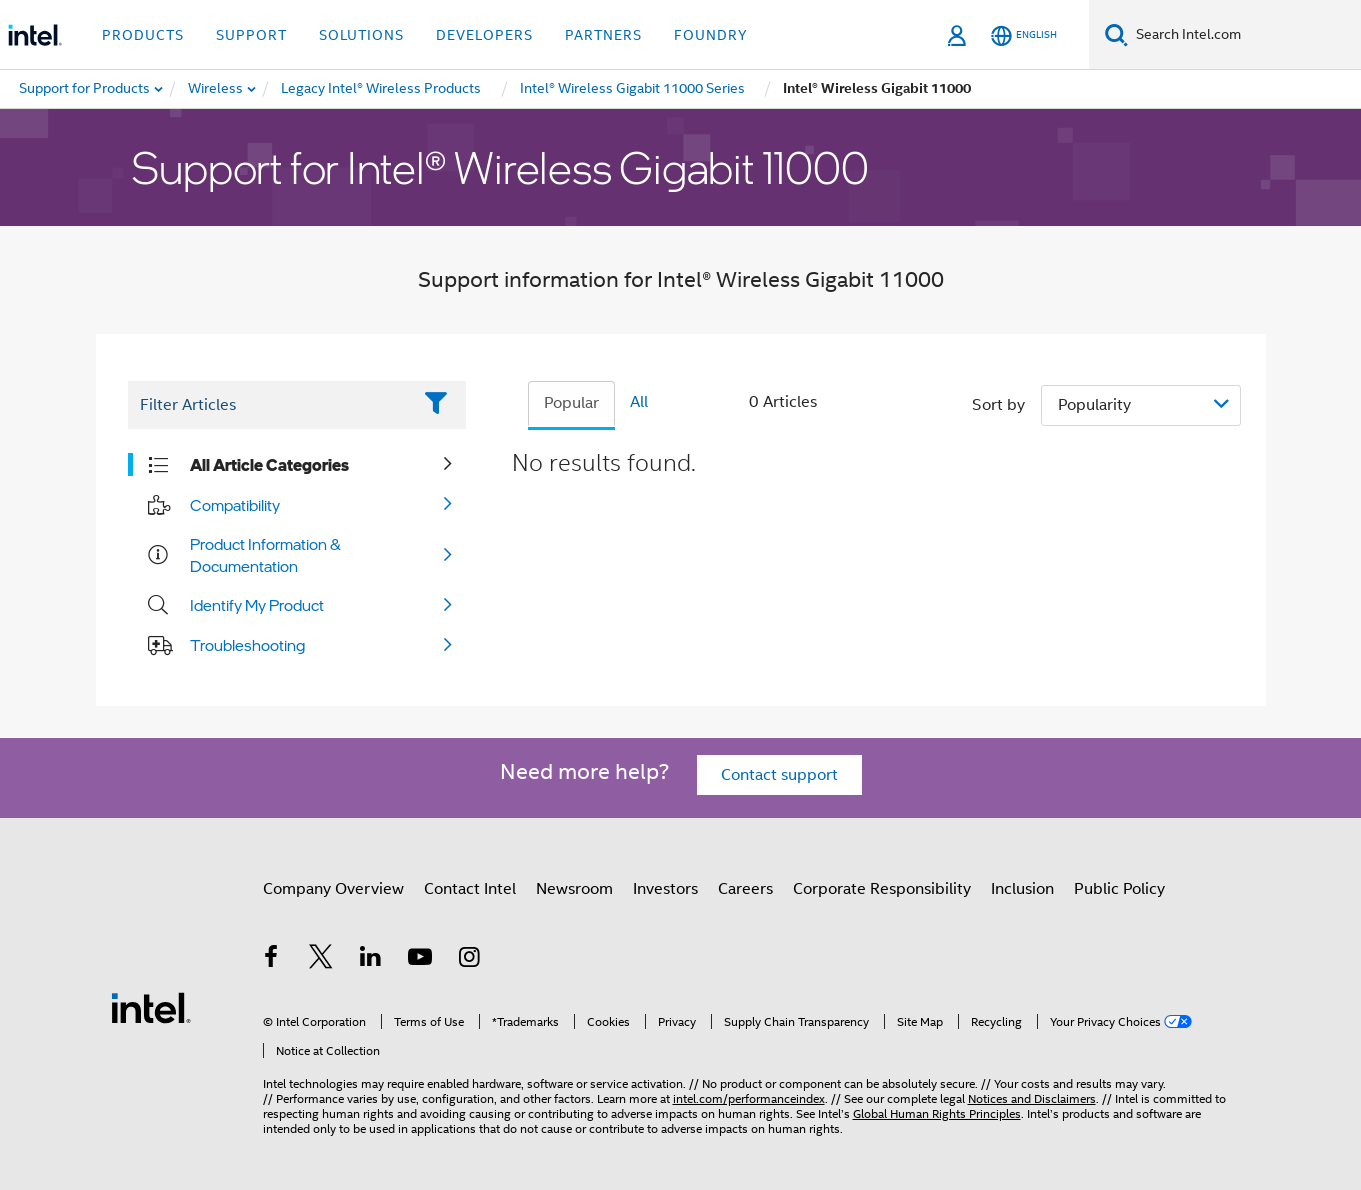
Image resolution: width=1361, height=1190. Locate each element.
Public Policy (1119, 889)
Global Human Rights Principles (937, 1113)
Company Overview (333, 889)
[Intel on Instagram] (470, 960)
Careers (745, 889)
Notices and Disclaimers (1032, 1098)
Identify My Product (257, 605)
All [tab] (639, 402)
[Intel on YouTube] (420, 960)
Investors (665, 889)
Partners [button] (603, 35)
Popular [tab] (571, 403)
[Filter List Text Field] (269, 405)
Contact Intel (470, 889)
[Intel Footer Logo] (151, 1007)
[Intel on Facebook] (272, 960)
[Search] (1116, 34)
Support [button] (251, 35)
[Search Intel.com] (1244, 35)
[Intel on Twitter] (321, 960)
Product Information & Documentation (265, 555)
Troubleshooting (247, 645)
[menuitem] (216, 89)
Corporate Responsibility (882, 889)
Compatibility (235, 505)
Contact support (779, 775)
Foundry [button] (711, 35)
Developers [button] (484, 35)
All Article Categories (269, 465)
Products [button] (143, 35)
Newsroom (574, 889)
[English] (1024, 35)
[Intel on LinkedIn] (371, 960)
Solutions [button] (361, 35)
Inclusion (1022, 889)
